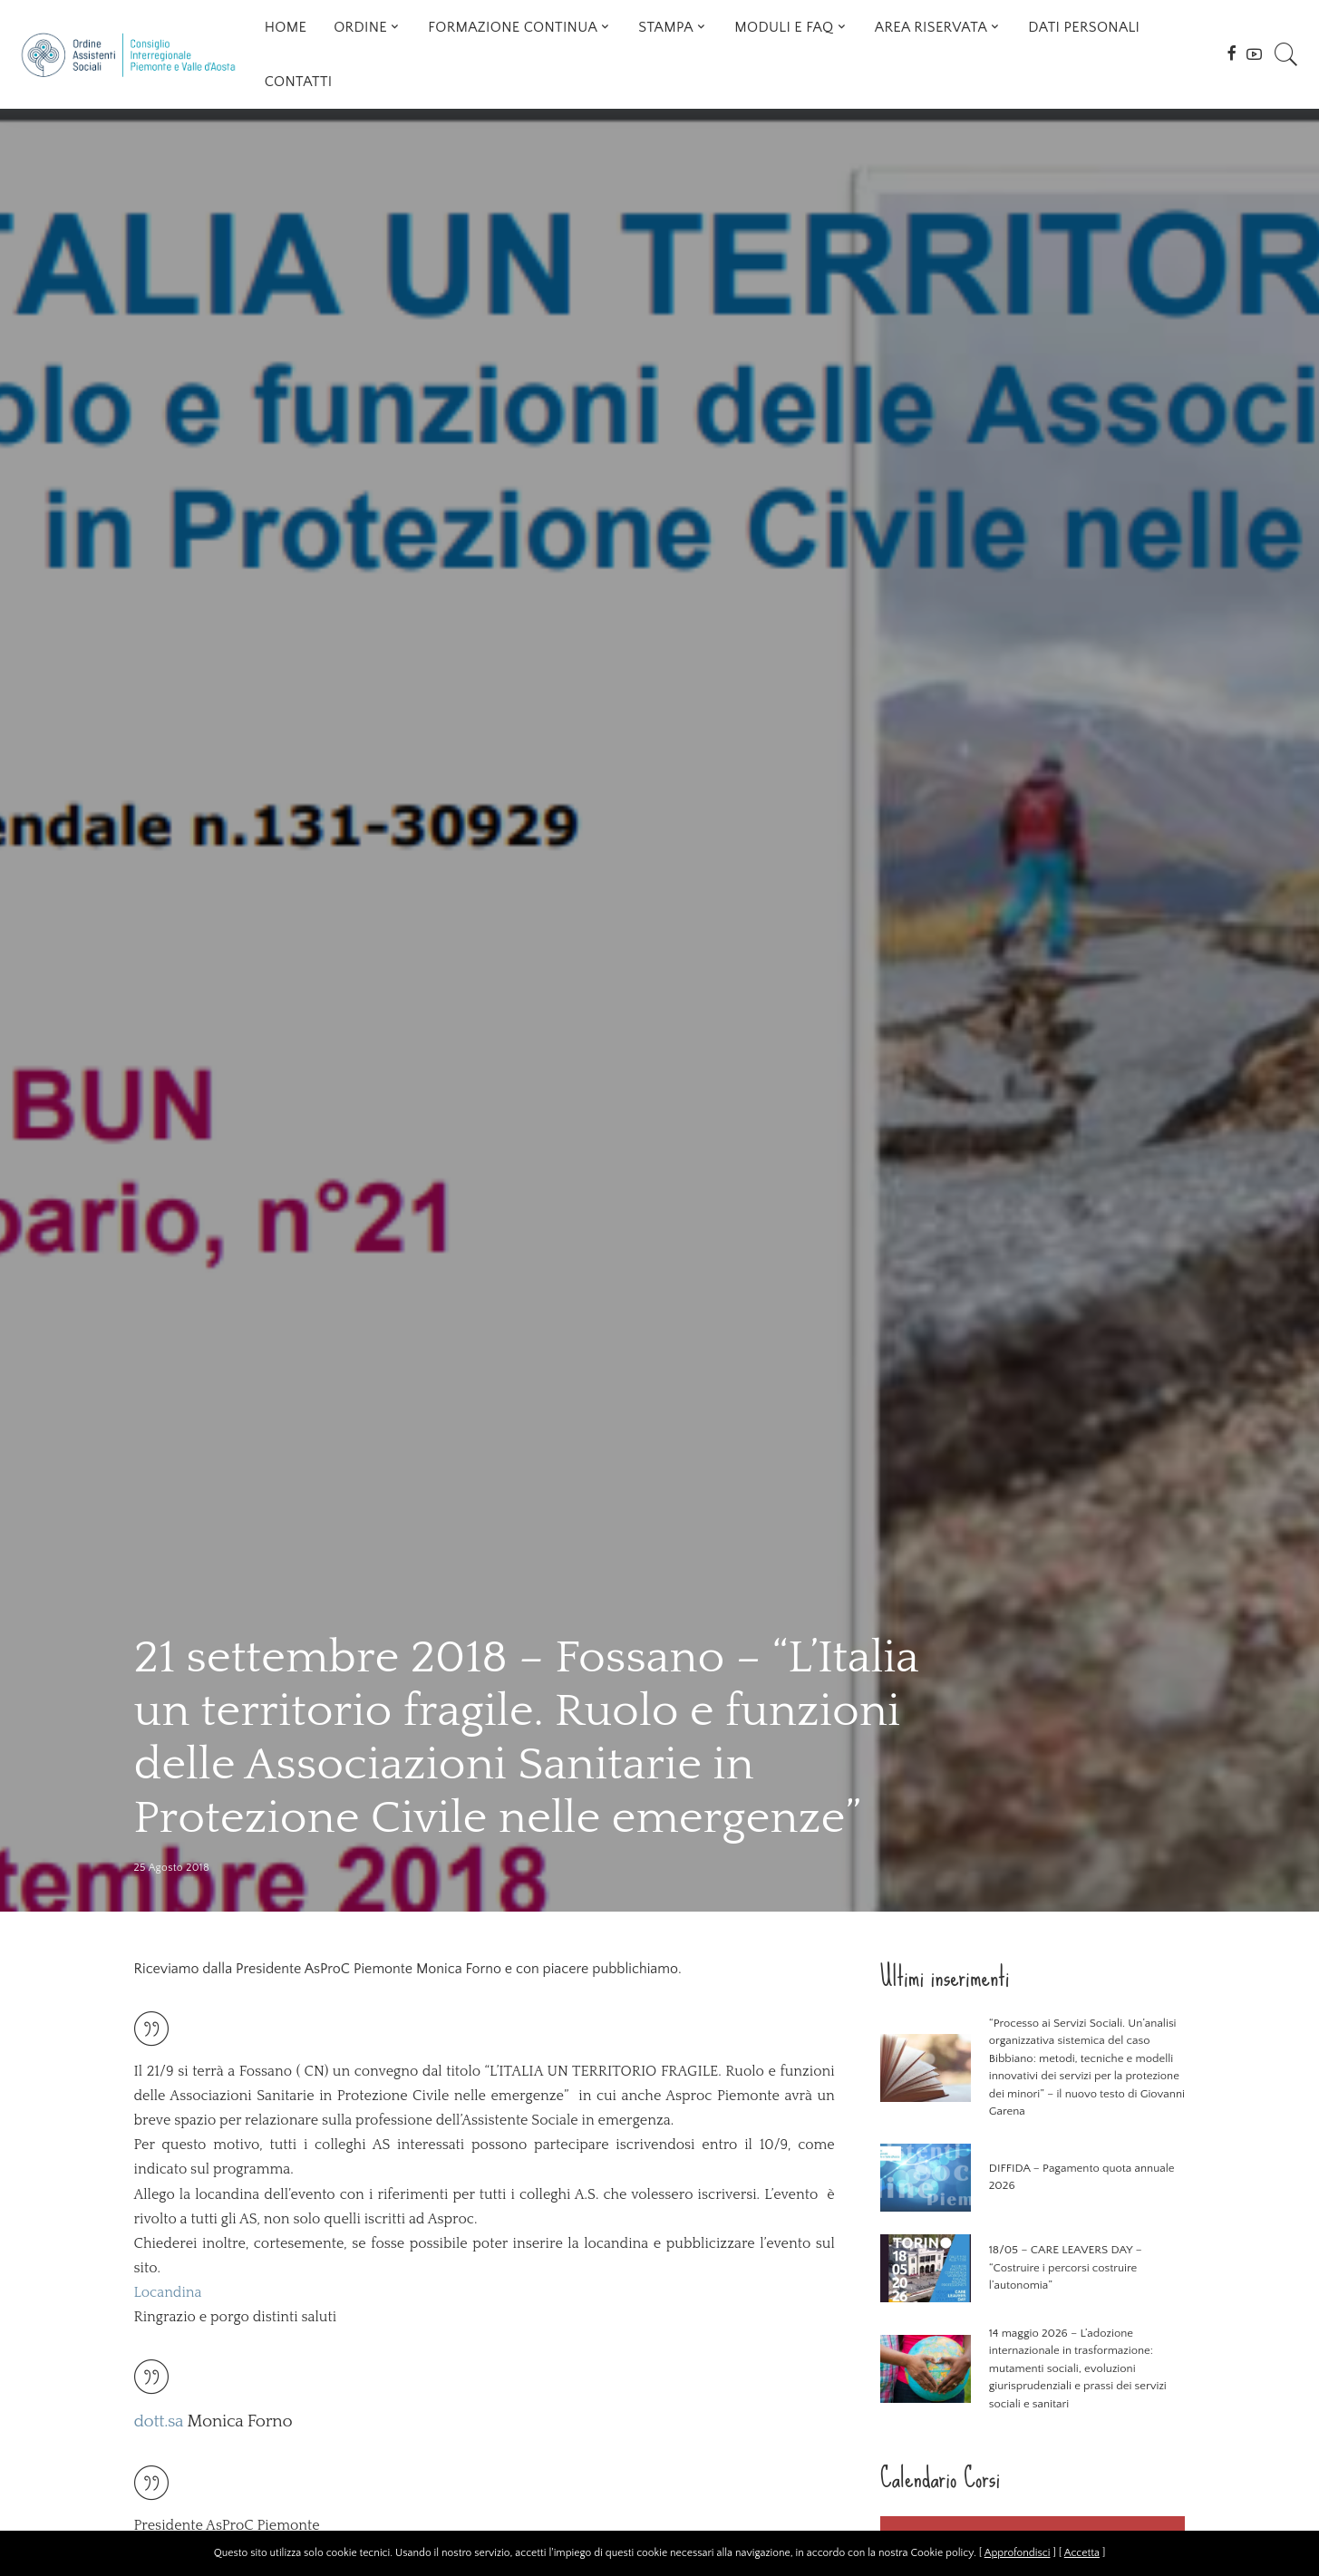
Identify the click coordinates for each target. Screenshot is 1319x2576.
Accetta (1082, 2553)
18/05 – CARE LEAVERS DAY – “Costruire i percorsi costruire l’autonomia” (1065, 2267)
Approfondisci (1017, 2553)
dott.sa (159, 2421)
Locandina (168, 2292)
